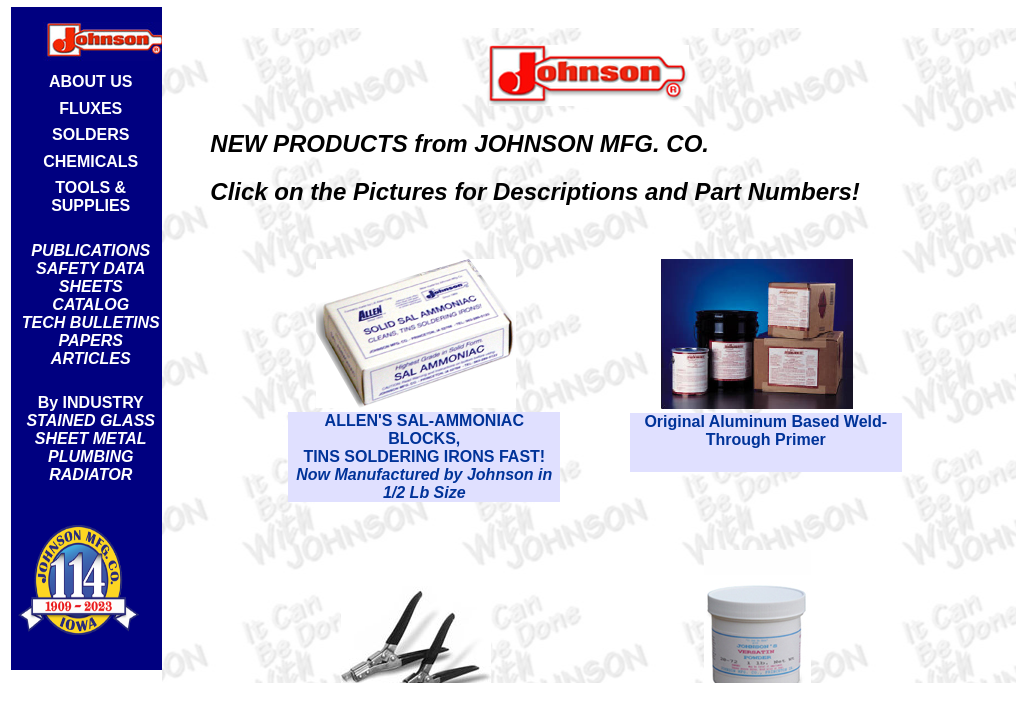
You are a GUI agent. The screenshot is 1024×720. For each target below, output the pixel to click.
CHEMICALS (90, 161)
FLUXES (90, 108)
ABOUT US (91, 81)
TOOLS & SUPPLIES (90, 196)
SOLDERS (90, 134)
